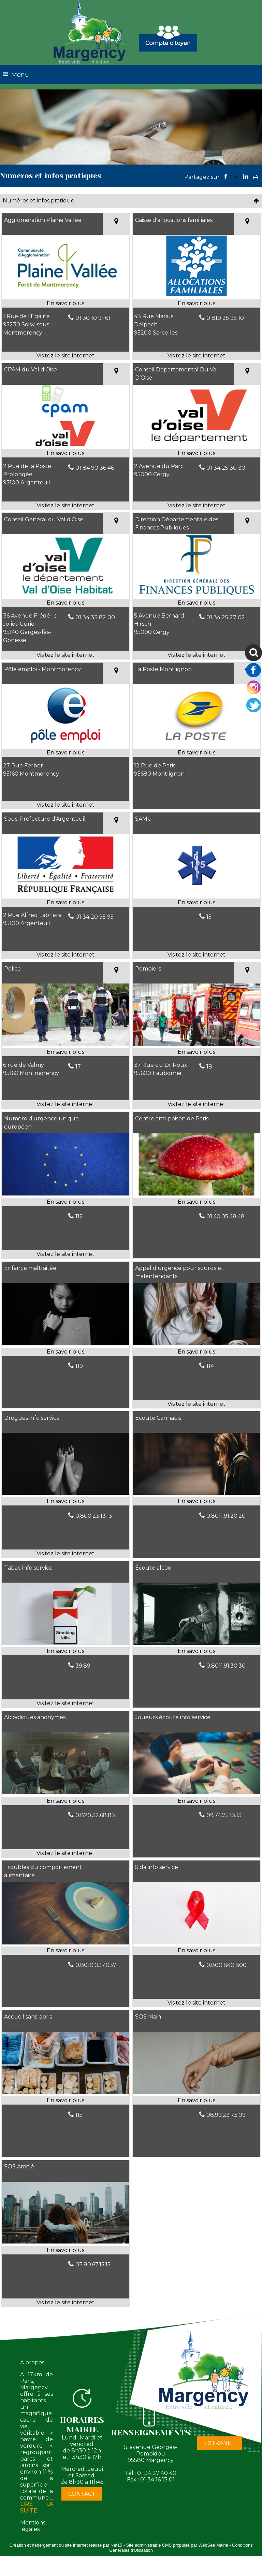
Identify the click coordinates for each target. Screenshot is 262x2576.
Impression (255, 175)
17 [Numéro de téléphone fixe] (78, 1066)
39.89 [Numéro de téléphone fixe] (82, 1665)
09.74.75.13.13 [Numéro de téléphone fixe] (224, 1815)
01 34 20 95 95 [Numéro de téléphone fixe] (94, 917)
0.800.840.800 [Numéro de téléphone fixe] (226, 1965)
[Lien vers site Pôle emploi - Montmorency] (65, 744)
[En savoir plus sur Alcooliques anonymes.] (65, 1801)
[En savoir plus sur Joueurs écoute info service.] (196, 1801)
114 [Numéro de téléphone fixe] (210, 1366)
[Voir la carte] (116, 224)
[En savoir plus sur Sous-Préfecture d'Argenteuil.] (65, 902)
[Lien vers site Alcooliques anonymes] (65, 1792)
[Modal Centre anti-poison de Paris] (196, 1193)
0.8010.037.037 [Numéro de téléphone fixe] (95, 1965)
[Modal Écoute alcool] (196, 1643)
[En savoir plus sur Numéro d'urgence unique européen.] (65, 1202)
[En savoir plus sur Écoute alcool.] (196, 1651)
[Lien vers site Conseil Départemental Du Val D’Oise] (196, 445)
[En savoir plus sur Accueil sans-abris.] (65, 2100)
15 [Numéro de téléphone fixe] (209, 917)
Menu (20, 75)
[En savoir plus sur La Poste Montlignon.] (196, 753)
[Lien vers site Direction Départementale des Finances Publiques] (196, 594)
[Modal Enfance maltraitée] (65, 1343)
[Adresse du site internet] (65, 356)
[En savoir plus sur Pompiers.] (196, 1052)
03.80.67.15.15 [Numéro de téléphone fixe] (93, 2264)
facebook (225, 176)
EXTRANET (219, 2443)
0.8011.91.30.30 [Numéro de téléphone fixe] (226, 1665)
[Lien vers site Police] (65, 1044)
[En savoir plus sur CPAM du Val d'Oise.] (65, 453)
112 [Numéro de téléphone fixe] (79, 1216)
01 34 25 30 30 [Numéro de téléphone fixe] (225, 468)
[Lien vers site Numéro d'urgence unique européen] (65, 1193)
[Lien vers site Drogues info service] (65, 1493)
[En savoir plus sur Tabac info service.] (65, 1651)
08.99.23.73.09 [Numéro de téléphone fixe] (226, 2115)
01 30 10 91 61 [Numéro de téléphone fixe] (92, 318)
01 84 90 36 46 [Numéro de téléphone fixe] (94, 468)
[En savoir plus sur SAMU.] (196, 902)
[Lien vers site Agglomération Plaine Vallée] (65, 295)
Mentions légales (32, 2525)
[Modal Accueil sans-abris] (65, 2092)
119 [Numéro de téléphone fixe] (79, 1366)
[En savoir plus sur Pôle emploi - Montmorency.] (65, 753)
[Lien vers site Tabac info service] (65, 1643)
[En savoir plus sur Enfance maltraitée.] (65, 1352)
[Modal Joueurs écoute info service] (196, 1792)
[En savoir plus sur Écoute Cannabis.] (196, 1501)
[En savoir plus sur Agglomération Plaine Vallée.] (65, 303)
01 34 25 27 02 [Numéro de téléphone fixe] (225, 617)
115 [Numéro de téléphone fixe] (79, 2115)
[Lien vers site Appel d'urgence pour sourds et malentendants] (196, 1343)
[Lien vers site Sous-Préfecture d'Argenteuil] (65, 894)
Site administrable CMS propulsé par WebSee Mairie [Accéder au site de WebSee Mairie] (177, 2545)
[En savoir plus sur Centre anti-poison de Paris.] (196, 1202)
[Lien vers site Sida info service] (196, 1942)
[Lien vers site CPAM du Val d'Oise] (65, 445)
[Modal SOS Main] (196, 2092)
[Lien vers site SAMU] (196, 894)
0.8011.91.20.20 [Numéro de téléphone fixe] (226, 1516)
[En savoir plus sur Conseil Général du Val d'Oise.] (65, 603)
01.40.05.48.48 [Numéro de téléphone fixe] (225, 1216)
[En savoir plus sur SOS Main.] (196, 2100)
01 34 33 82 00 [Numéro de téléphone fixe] (95, 617)
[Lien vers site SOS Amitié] (65, 2241)
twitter (235, 176)
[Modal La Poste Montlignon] (196, 744)
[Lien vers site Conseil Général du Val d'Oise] (65, 594)
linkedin (245, 176)
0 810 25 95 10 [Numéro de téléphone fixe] (225, 318)
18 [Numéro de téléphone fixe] (209, 1066)
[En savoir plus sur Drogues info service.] (65, 1501)
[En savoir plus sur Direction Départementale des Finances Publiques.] (196, 603)
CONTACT (82, 2494)
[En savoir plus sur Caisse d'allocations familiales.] (196, 303)
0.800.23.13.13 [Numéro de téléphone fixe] (93, 1516)
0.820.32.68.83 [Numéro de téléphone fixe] (95, 1815)
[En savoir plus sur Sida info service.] (196, 1951)
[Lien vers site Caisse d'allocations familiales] (196, 295)
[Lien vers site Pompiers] (196, 1044)
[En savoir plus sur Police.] (65, 1052)
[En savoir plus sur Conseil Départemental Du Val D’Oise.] (196, 453)
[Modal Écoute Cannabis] (196, 1493)
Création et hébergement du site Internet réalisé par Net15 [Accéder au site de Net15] (65, 2545)
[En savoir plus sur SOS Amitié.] (65, 2250)
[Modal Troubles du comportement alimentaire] (65, 1942)
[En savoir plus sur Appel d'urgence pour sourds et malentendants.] (196, 1352)
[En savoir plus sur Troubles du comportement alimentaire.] (65, 1951)
